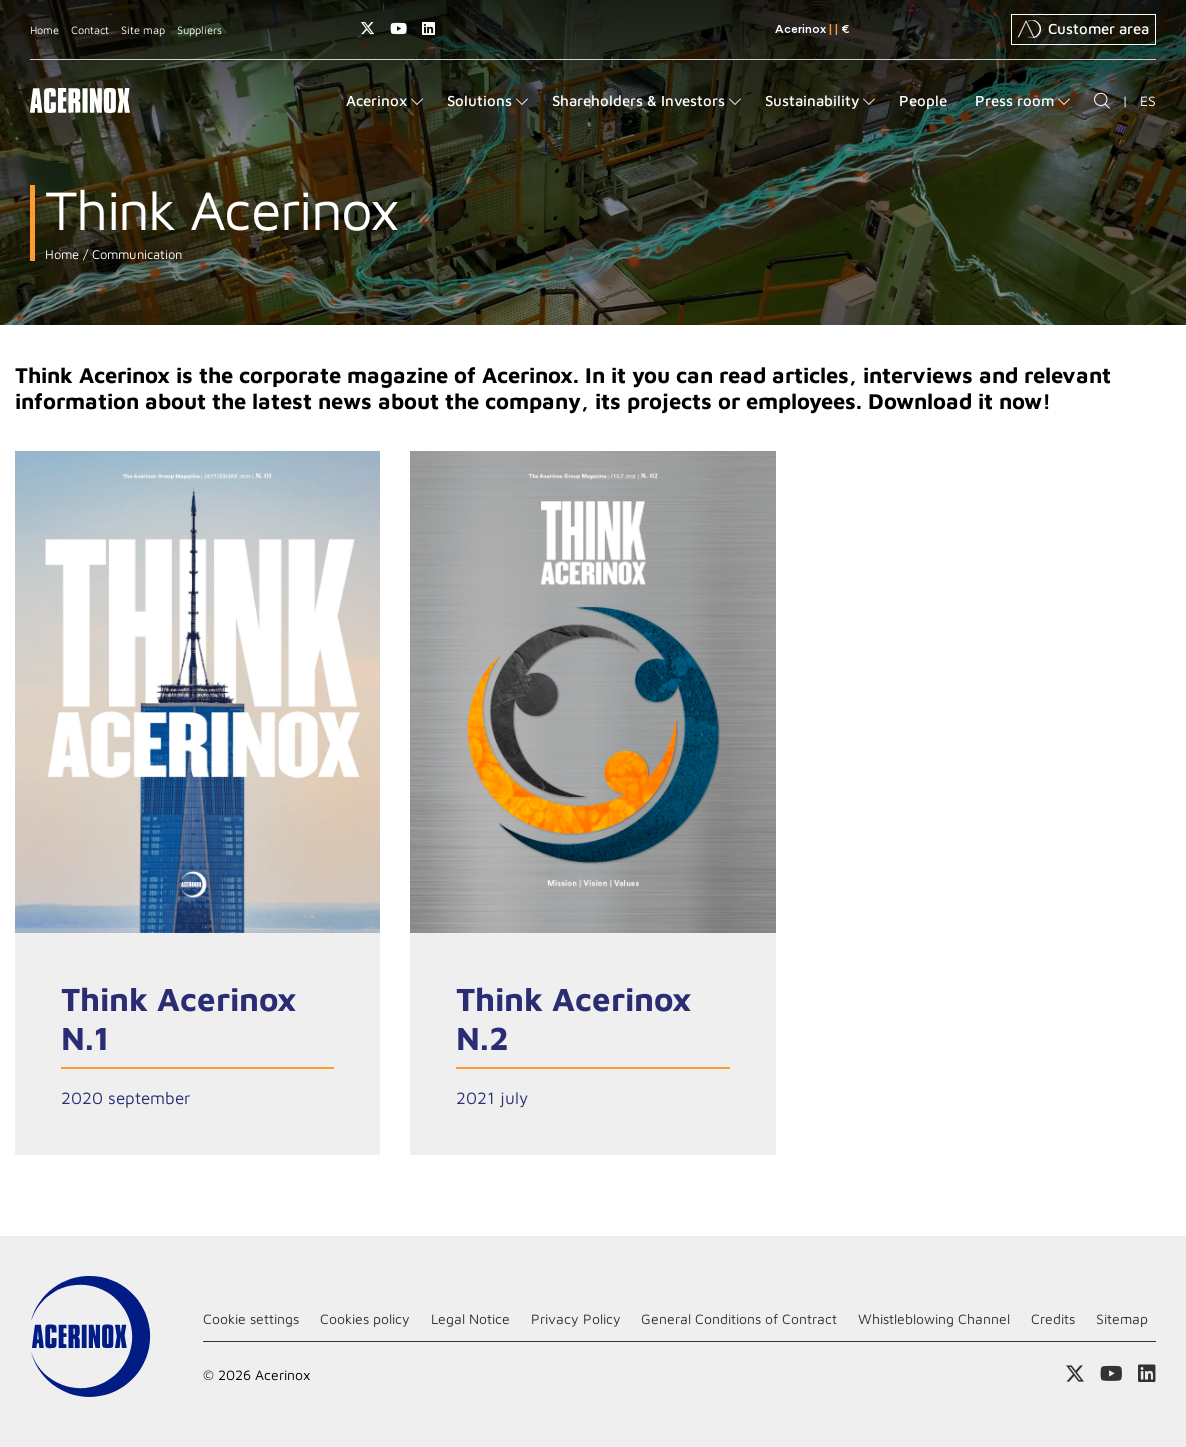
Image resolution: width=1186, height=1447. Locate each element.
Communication (135, 254)
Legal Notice (470, 1318)
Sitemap (1122, 1318)
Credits (1053, 1318)
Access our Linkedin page (428, 28)
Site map (143, 29)
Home (44, 29)
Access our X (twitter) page (367, 28)
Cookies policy (365, 1318)
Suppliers (199, 29)
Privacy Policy (576, 1318)
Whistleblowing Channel (934, 1318)
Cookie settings (251, 1318)
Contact (90, 29)
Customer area (1083, 29)
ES (1148, 100)
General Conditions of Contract (739, 1318)
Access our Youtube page (398, 28)
